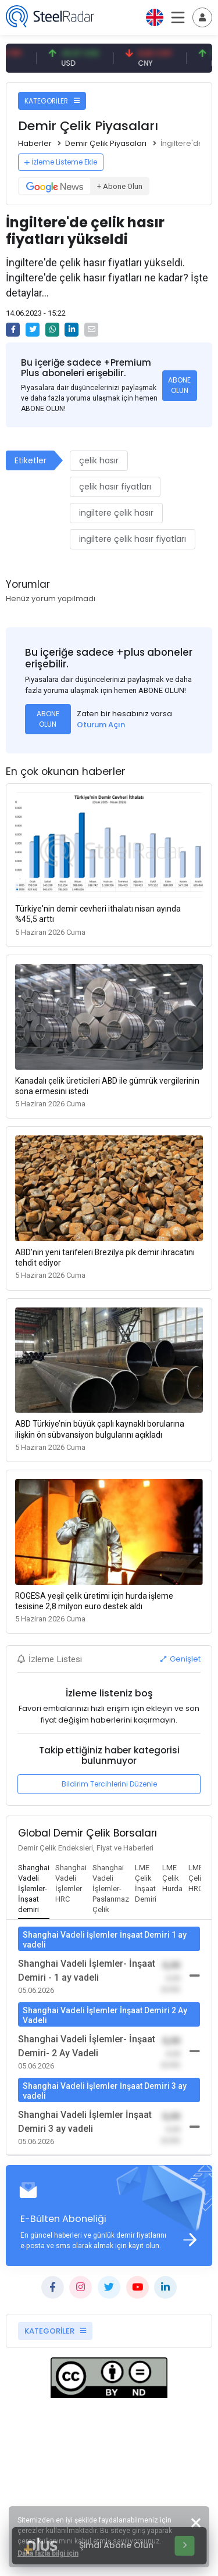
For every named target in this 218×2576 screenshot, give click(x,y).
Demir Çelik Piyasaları (105, 143)
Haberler (35, 143)
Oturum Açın (101, 724)
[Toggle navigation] (202, 17)
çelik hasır (99, 460)
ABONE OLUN (179, 385)
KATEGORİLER (52, 101)
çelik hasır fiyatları (115, 486)
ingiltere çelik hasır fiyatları (132, 539)
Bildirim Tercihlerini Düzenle (109, 1784)
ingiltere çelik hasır (116, 513)
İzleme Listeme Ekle (60, 162)
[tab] (33, 1889)
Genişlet (180, 1658)
